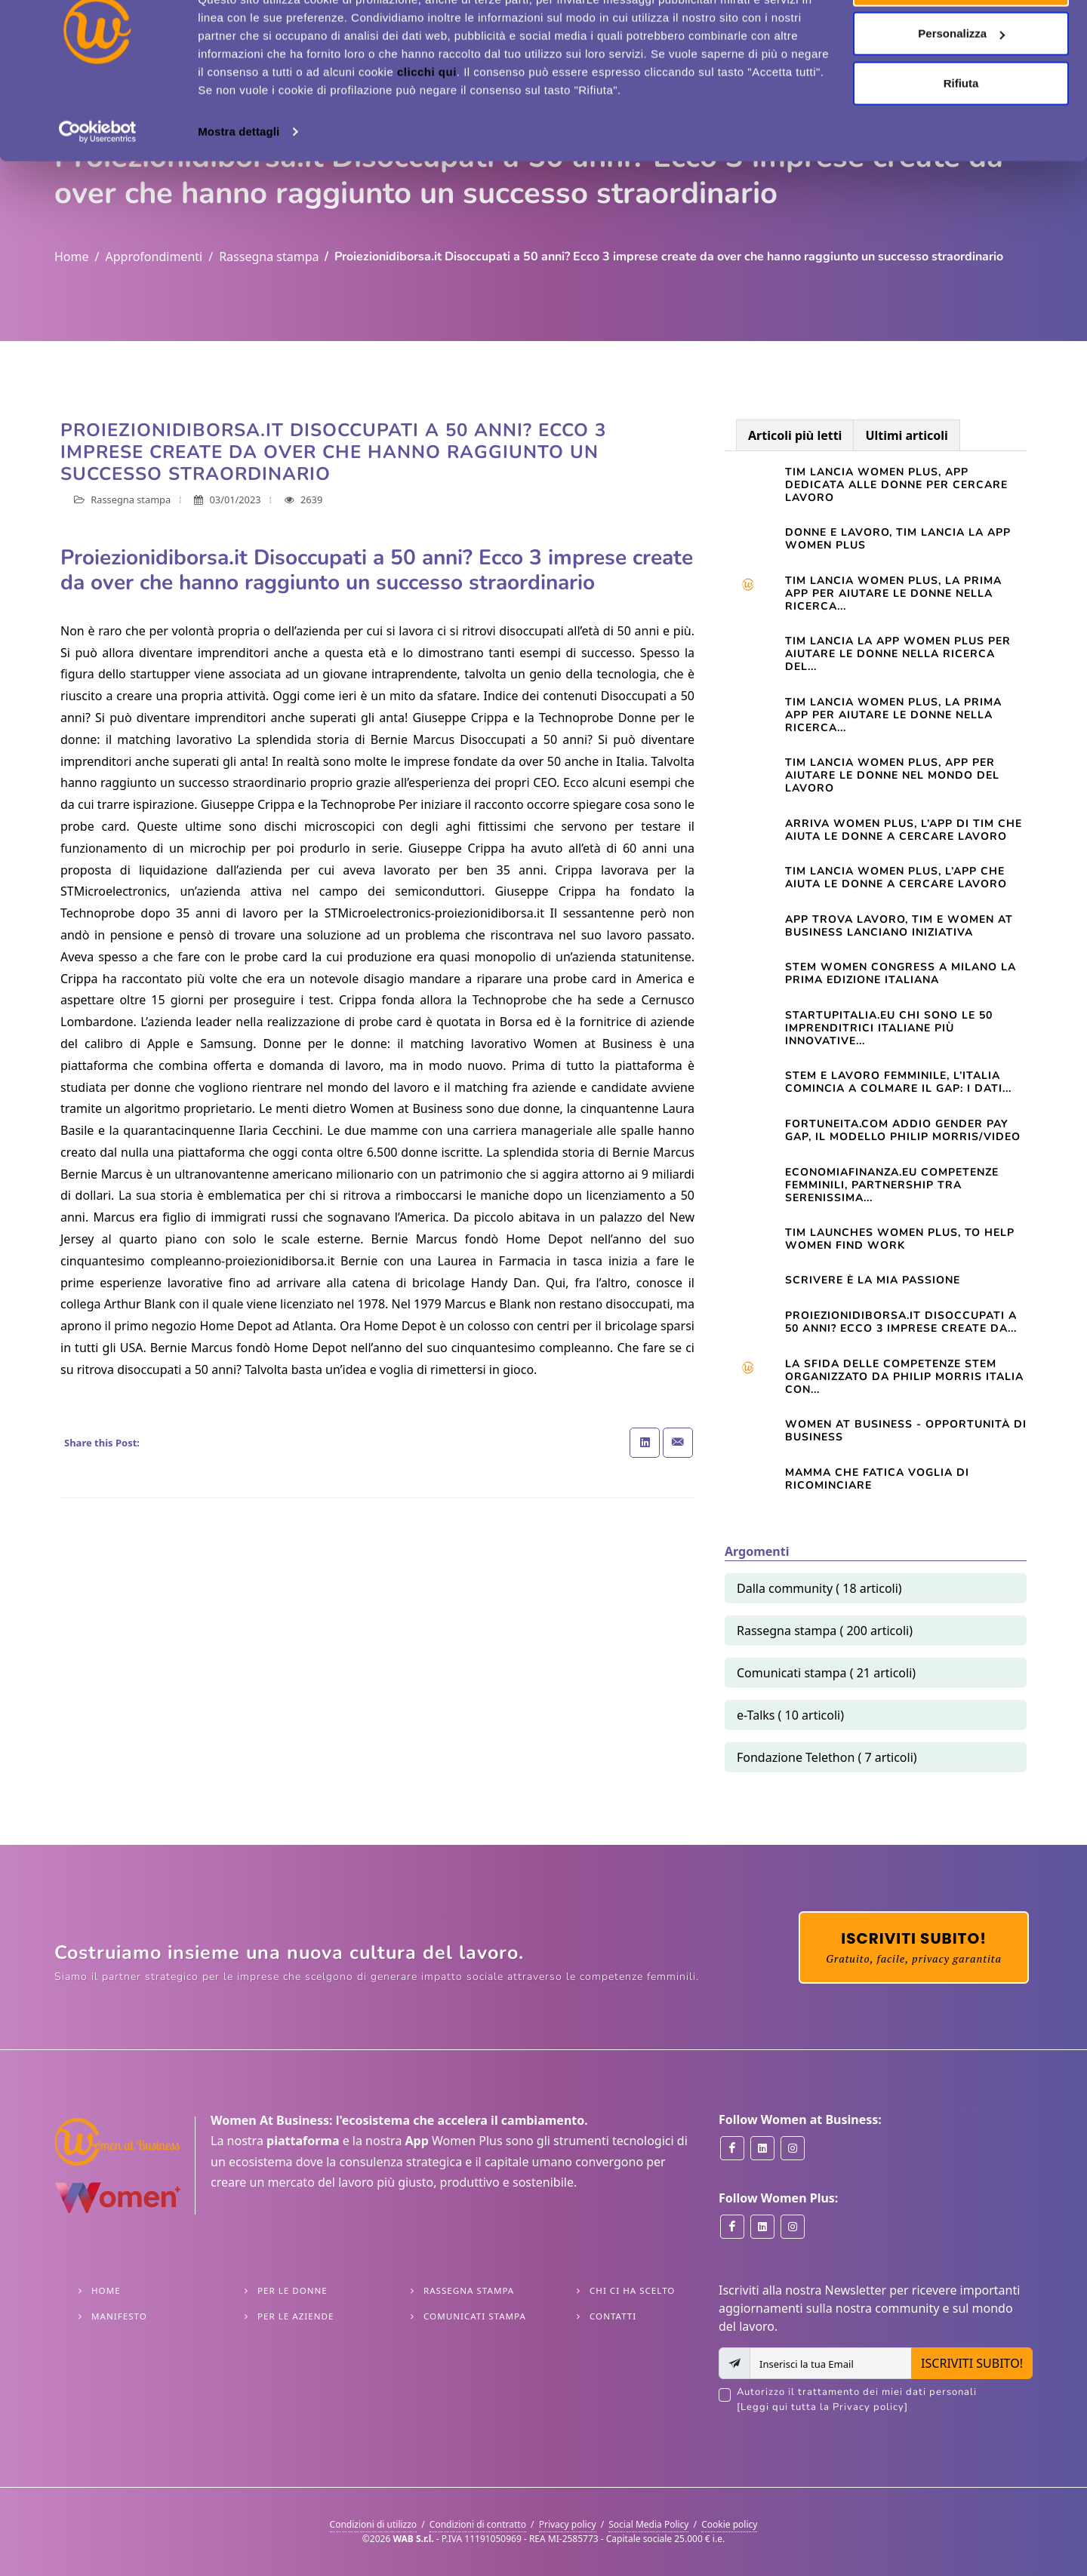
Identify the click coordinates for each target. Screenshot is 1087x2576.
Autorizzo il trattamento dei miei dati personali (885, 2400)
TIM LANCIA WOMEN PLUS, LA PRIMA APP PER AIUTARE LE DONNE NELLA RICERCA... (893, 715)
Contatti (613, 2316)
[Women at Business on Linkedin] (762, 2148)
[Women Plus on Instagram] (793, 2227)
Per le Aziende (295, 2316)
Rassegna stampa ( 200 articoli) (825, 1630)
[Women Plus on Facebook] (732, 2227)
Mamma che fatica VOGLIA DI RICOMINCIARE (877, 1478)
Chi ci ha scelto (632, 2290)
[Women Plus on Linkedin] (762, 2227)
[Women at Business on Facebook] (732, 2148)
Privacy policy (567, 2524)
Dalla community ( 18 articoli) (819, 1588)
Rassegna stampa (269, 256)
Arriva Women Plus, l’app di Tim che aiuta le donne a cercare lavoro (903, 830)
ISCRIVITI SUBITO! (972, 2363)
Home (71, 256)
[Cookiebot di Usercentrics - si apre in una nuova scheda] (98, 187)
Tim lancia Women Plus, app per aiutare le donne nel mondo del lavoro (892, 775)
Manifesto (119, 2316)
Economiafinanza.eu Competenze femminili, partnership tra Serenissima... (892, 1185)
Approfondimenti (153, 256)
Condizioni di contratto (478, 2524)
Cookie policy (729, 2524)
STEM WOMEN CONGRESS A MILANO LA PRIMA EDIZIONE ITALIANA (900, 973)
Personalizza (961, 89)
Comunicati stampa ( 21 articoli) (826, 1673)
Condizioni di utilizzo (373, 2524)
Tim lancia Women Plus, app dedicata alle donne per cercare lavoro (896, 485)
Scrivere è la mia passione (872, 1280)
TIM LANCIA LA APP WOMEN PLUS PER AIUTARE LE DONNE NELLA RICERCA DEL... (898, 654)
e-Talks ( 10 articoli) (790, 1715)
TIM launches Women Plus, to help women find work (900, 1239)
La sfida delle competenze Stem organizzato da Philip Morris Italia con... (904, 1377)
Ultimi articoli (906, 435)
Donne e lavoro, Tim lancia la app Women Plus (898, 538)
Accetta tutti (961, 39)
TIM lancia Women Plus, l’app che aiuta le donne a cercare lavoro (896, 877)
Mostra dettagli (238, 186)
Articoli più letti (795, 435)
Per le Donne (292, 2290)
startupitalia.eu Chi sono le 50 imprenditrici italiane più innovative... (889, 1028)
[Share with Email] (678, 1443)
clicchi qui (427, 127)
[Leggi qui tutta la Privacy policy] (822, 2407)
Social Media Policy (648, 2524)
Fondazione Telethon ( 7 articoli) (827, 1757)
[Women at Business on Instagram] (793, 2148)
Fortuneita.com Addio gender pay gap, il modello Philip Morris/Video (903, 1130)
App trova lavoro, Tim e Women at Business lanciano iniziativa (899, 925)
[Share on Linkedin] (645, 1443)
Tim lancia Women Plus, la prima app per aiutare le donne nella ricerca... (893, 593)
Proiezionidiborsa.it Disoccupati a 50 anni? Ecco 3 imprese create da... (901, 1322)
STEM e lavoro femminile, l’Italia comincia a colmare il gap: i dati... (898, 1082)
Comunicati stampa (474, 2316)
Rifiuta (961, 138)
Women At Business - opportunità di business (906, 1430)
